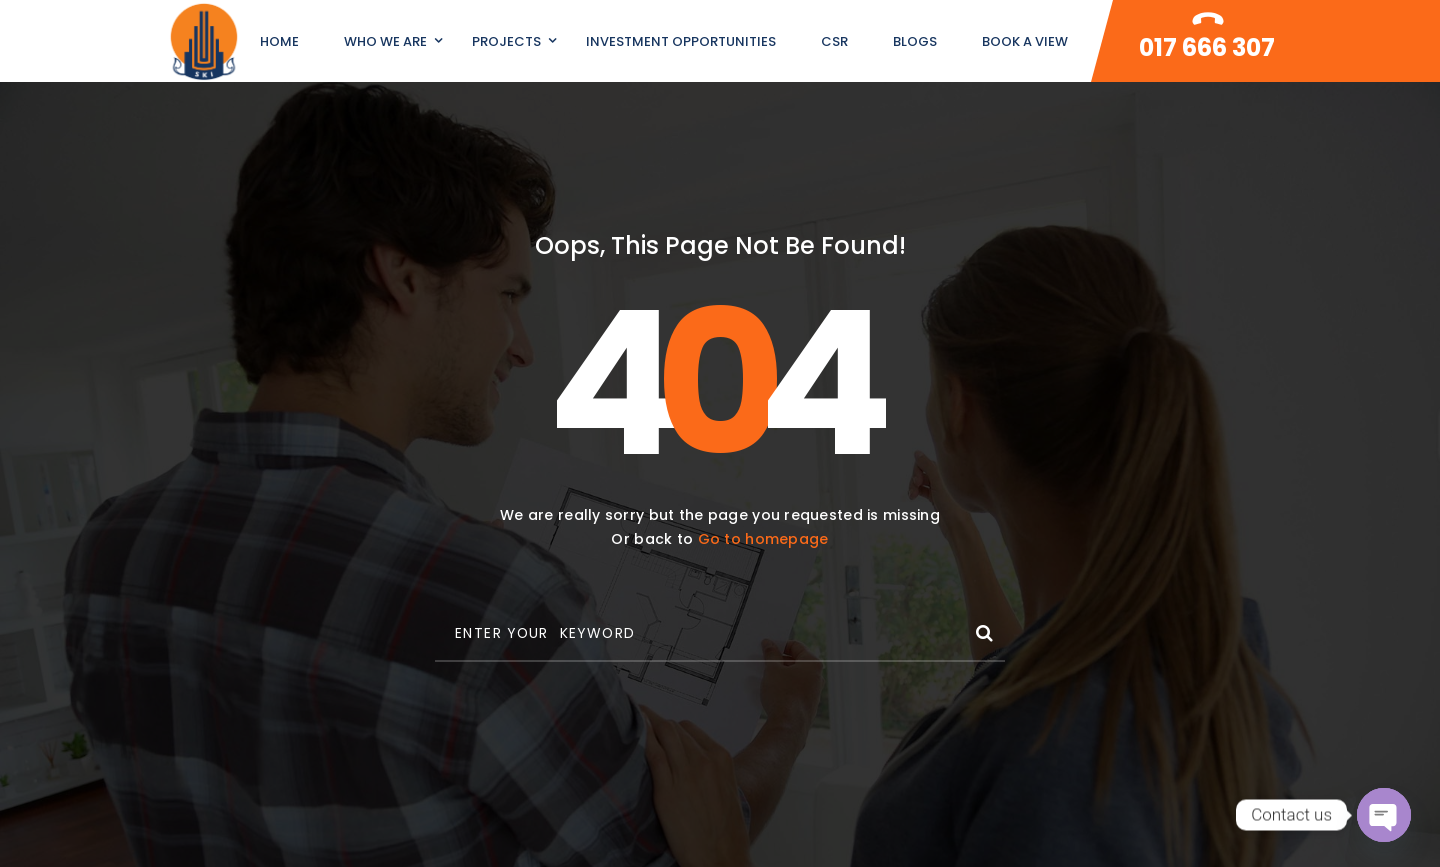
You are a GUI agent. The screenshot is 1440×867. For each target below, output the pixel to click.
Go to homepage (763, 539)
